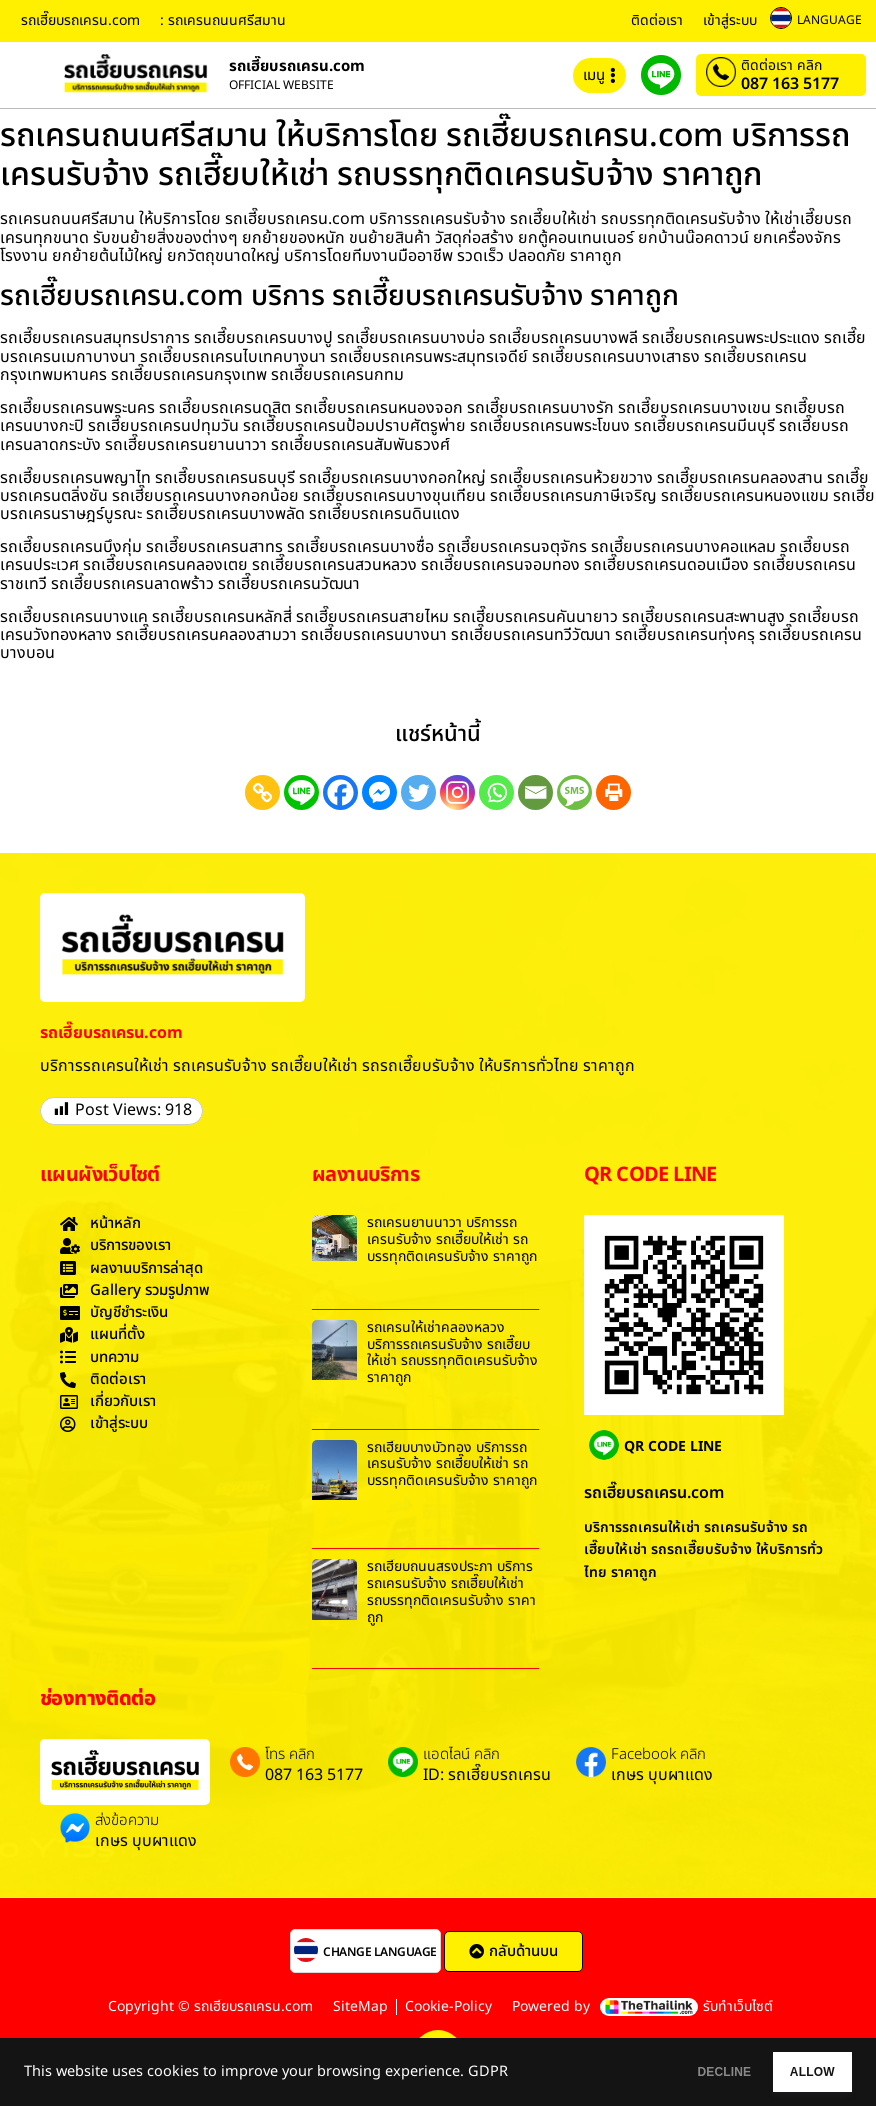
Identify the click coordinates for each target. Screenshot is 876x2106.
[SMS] (574, 792)
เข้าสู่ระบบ (730, 20)
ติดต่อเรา (657, 20)
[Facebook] (340, 792)
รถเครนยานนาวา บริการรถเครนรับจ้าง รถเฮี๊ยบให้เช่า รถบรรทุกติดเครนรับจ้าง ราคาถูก (452, 1239)
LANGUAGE (829, 20)
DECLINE (671, 2072)
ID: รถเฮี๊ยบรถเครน (487, 1775)
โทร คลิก (290, 1755)
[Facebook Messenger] (379, 792)
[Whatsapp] (496, 792)
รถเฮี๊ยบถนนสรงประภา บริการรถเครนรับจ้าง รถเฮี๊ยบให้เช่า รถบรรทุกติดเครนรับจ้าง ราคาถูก (451, 1591)
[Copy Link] (262, 792)
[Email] (535, 792)
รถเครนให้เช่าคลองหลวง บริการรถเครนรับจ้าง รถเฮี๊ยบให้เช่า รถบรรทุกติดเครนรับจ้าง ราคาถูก (452, 1352)
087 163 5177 (790, 84)
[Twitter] (418, 792)
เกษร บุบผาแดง (662, 1775)
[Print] (613, 792)
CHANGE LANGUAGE (380, 1952)
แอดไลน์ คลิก (461, 1755)
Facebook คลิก (658, 1755)
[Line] (301, 792)
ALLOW (794, 2072)
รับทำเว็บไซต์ (738, 2006)
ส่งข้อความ (127, 1821)
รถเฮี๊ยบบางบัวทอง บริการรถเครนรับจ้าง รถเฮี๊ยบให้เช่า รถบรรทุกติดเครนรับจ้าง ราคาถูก (452, 1464)
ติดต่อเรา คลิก (781, 65)
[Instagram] (457, 792)
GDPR (488, 2072)
